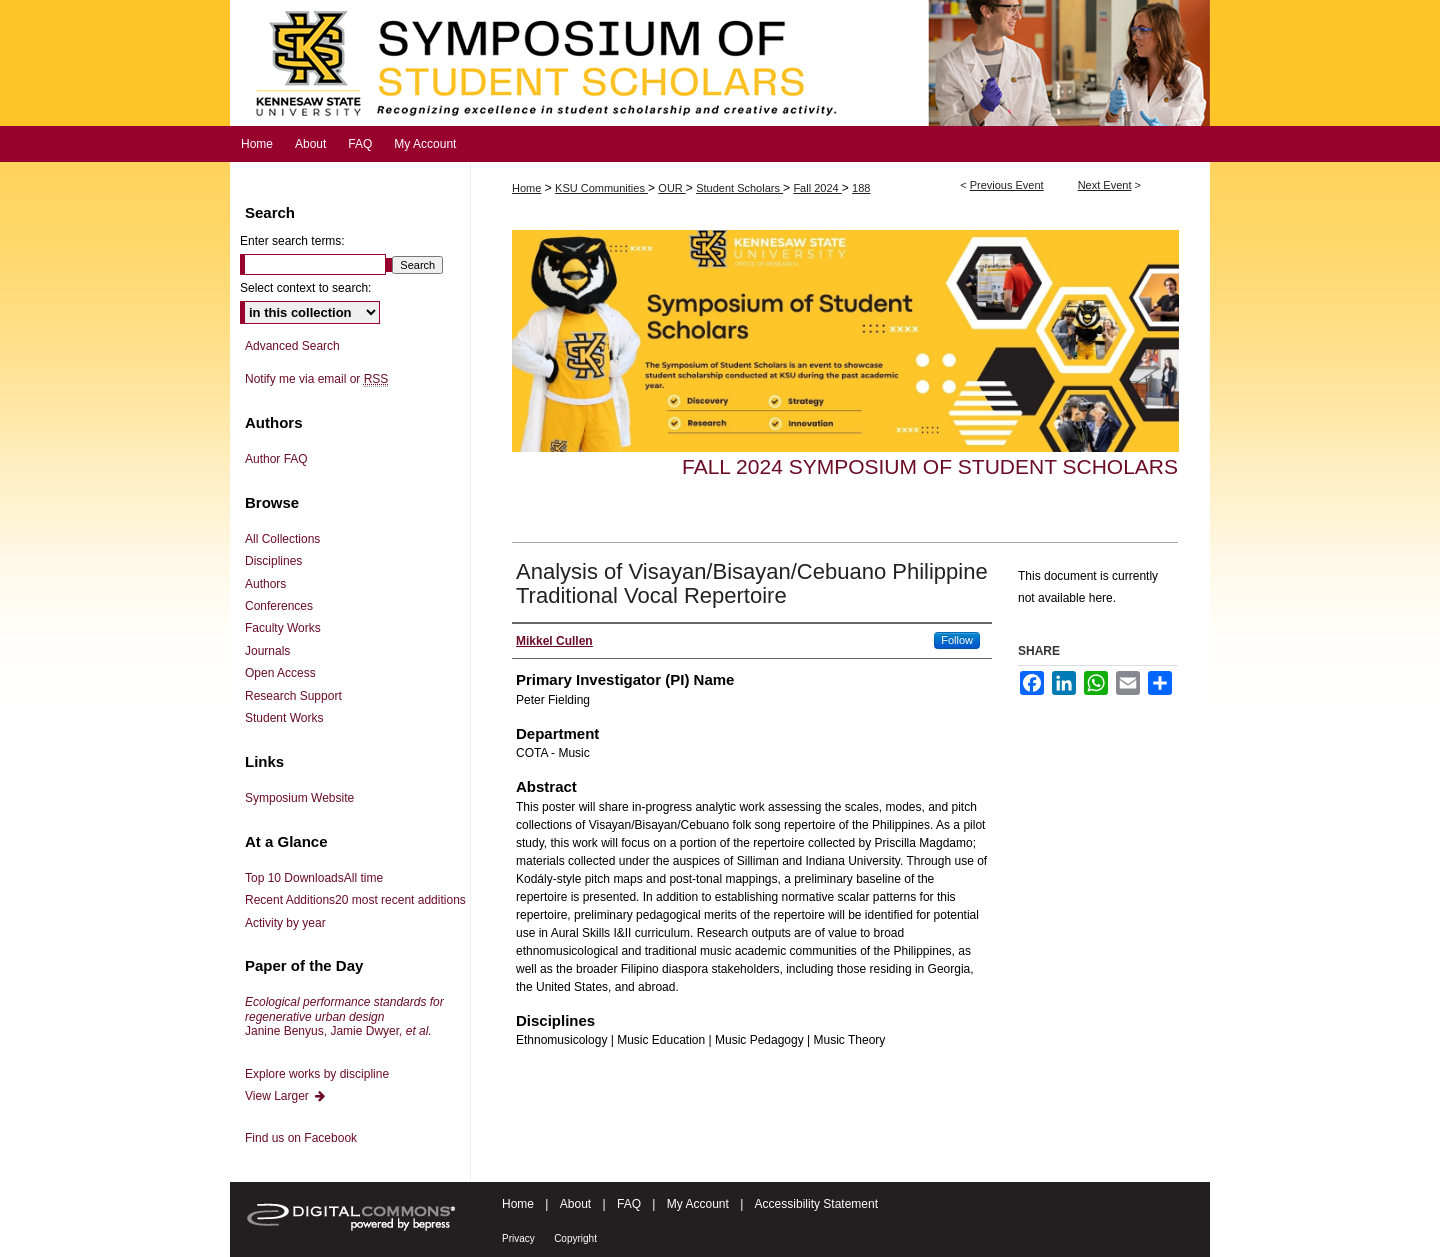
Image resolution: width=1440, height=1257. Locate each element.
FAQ (629, 1204)
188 (861, 188)
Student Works (284, 718)
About (575, 1204)
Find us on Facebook (301, 1138)
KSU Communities (601, 188)
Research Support (293, 696)
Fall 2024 (817, 188)
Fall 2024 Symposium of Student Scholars (930, 466)
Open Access (280, 673)
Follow (957, 640)
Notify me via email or (316, 379)
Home (526, 188)
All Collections (282, 539)
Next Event (1105, 185)
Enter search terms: (292, 241)
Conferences (279, 606)
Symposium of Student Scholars (720, 63)
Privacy (518, 1238)
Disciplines (273, 561)
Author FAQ (276, 459)
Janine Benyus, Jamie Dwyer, (344, 1016)
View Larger (286, 1096)
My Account (698, 1204)
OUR (672, 188)
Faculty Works (283, 628)
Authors (265, 584)
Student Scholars (739, 188)
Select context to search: (305, 288)
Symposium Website (299, 798)
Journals (267, 651)
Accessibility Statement (816, 1204)
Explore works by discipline (317, 1074)
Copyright (575, 1238)
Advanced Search (292, 346)
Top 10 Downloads (314, 878)
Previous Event (1007, 185)
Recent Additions (355, 900)
